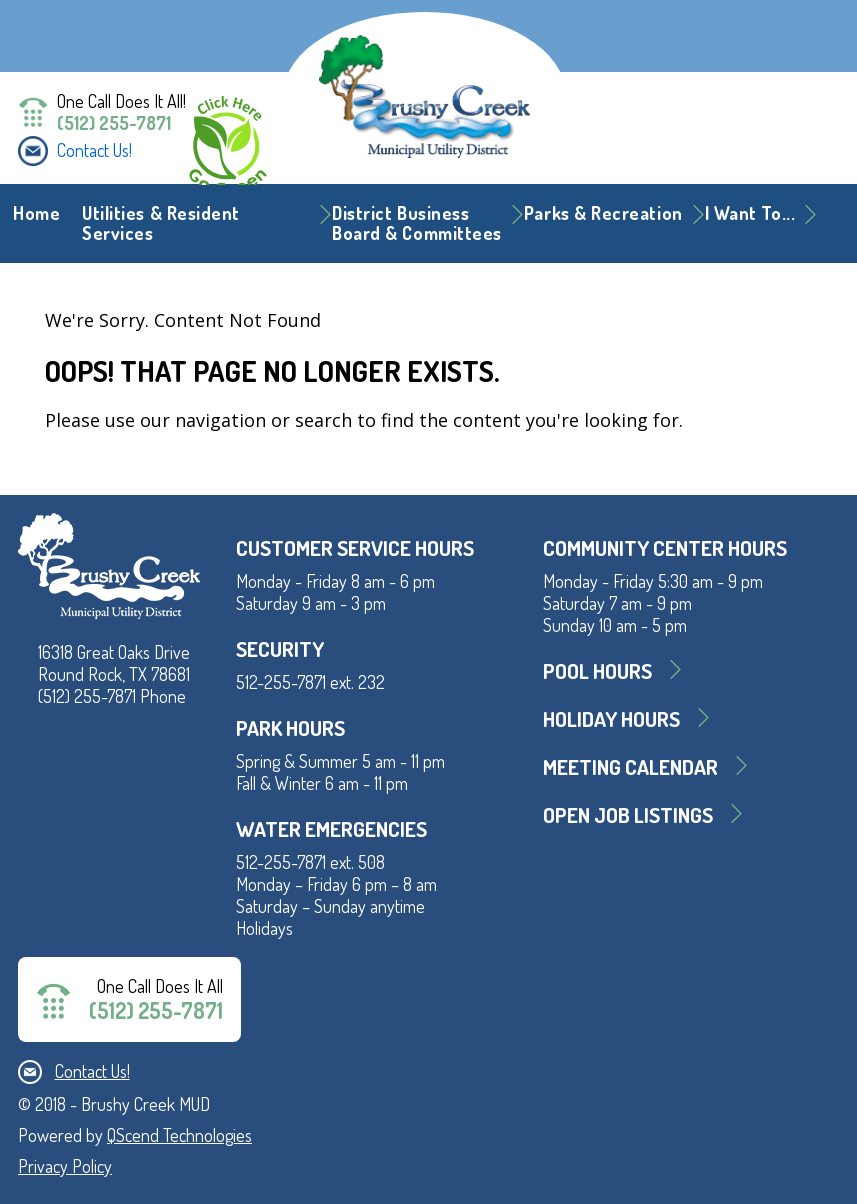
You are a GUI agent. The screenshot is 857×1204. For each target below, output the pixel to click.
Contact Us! (94, 150)
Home (36, 213)
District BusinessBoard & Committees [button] (417, 223)
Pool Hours (597, 670)
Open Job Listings (628, 814)
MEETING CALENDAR (630, 766)
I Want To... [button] (750, 213)
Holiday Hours (611, 718)
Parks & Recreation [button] (603, 213)
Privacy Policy (65, 1166)
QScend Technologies (179, 1135)
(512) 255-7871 (114, 123)
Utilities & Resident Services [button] (161, 223)
